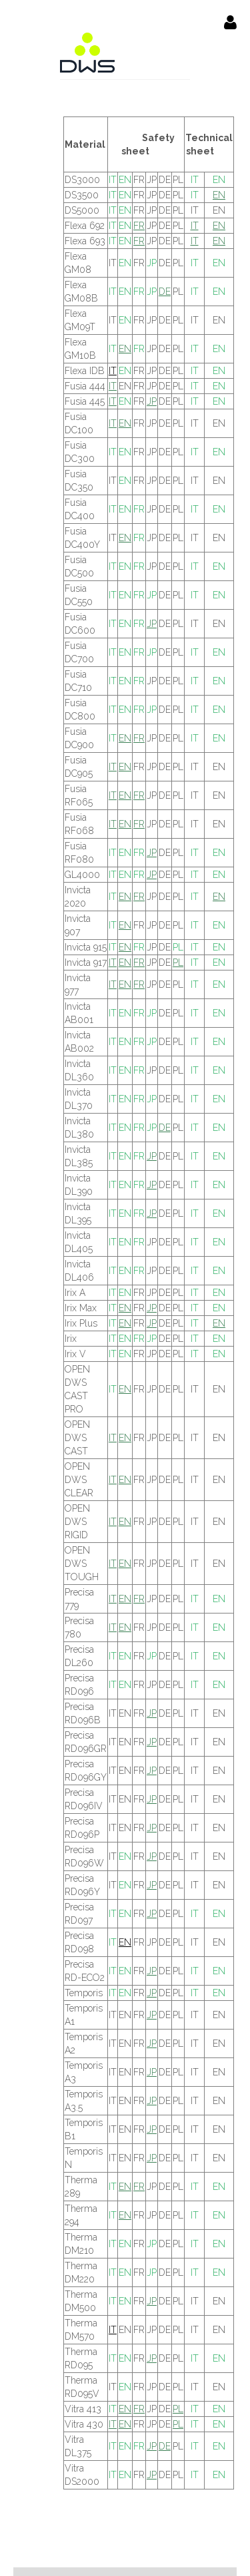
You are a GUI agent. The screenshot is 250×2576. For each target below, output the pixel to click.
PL (178, 947)
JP (152, 263)
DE (165, 291)
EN (125, 179)
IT (113, 179)
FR (139, 225)
